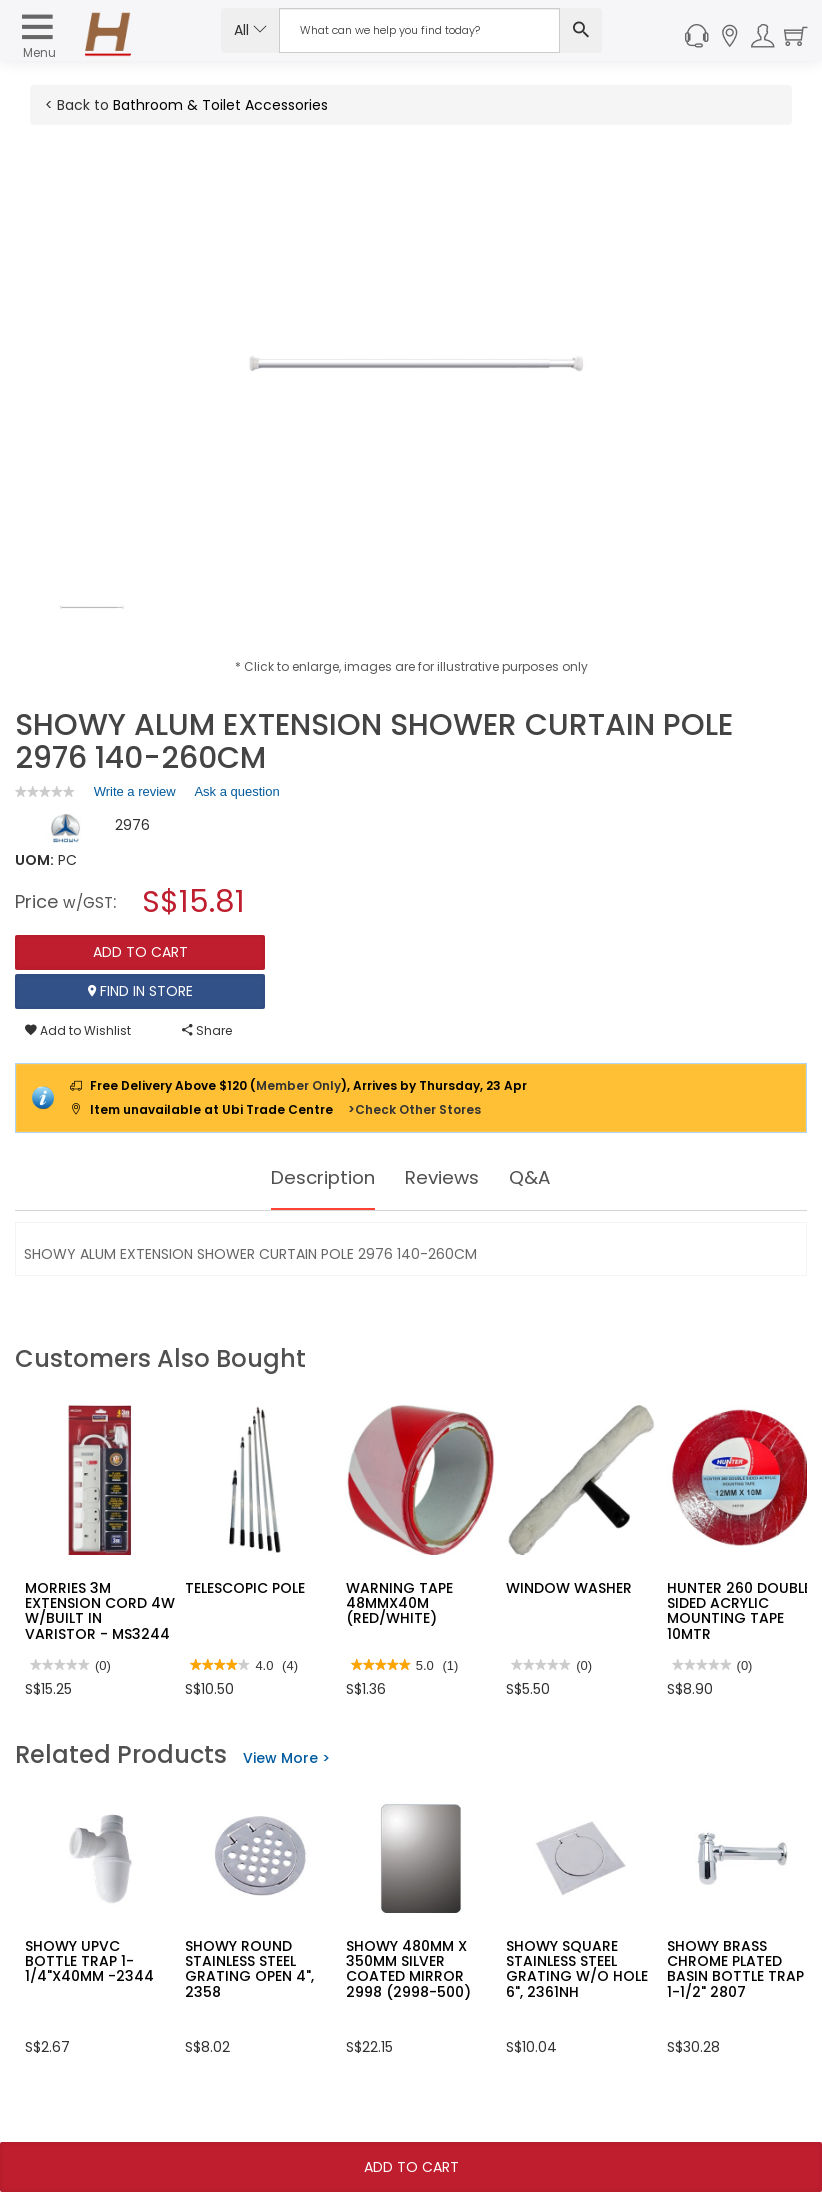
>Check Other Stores (414, 1109)
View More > (286, 1758)
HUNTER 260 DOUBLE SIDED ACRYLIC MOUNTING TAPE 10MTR (739, 1611)
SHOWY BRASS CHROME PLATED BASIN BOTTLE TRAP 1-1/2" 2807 (735, 1969)
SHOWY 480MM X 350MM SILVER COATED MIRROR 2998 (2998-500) (408, 1969)
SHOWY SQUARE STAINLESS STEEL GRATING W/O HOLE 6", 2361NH (577, 1969)
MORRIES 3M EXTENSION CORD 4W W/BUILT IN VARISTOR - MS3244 (100, 1611)
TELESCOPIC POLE (245, 1588)
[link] (45, 791)
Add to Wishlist (78, 1030)
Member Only (298, 1085)
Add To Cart (411, 2167)
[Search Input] (419, 30)
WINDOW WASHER (569, 1588)
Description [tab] (319, 1178)
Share (207, 1030)
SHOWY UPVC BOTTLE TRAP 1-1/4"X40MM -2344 (89, 1961)
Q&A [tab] (539, 1178)
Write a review (135, 795)
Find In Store (140, 991)
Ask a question (236, 791)
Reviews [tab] (447, 1178)
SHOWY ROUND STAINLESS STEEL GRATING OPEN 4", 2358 (249, 1969)
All (250, 30)
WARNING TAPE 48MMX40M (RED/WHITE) (399, 1603)
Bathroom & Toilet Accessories (220, 105)
